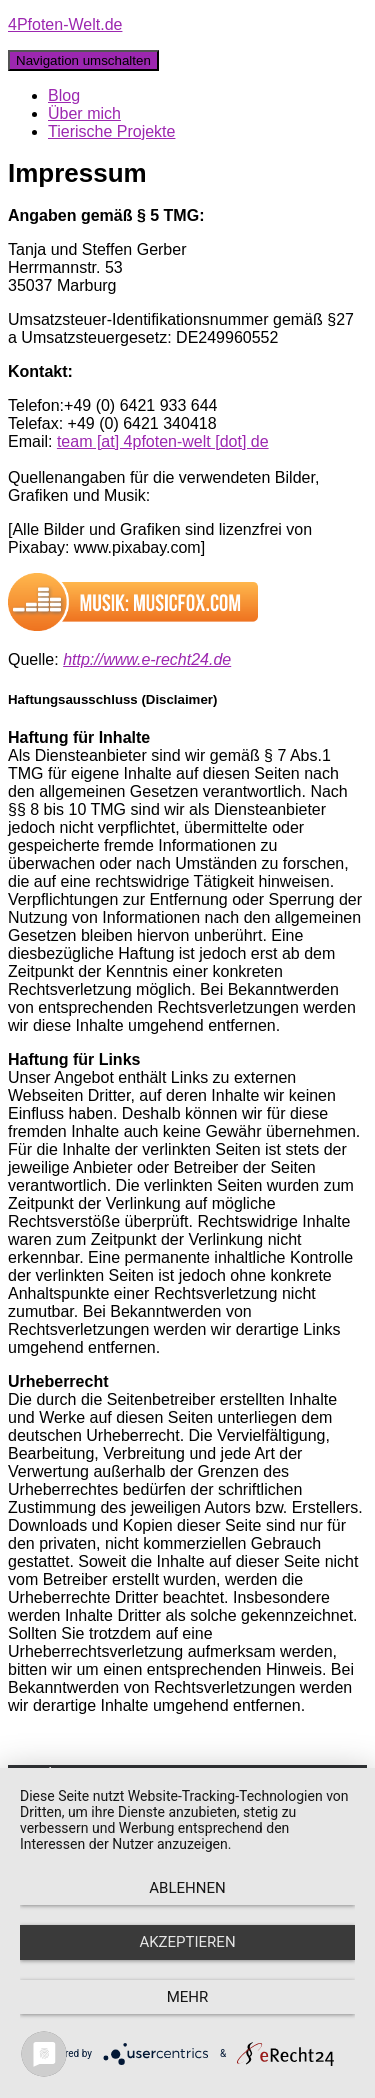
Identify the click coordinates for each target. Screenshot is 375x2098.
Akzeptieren (187, 1942)
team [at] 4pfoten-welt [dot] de (163, 441)
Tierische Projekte (111, 131)
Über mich (84, 113)
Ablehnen (187, 1888)
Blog (64, 95)
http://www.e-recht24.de (147, 659)
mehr (188, 1997)
